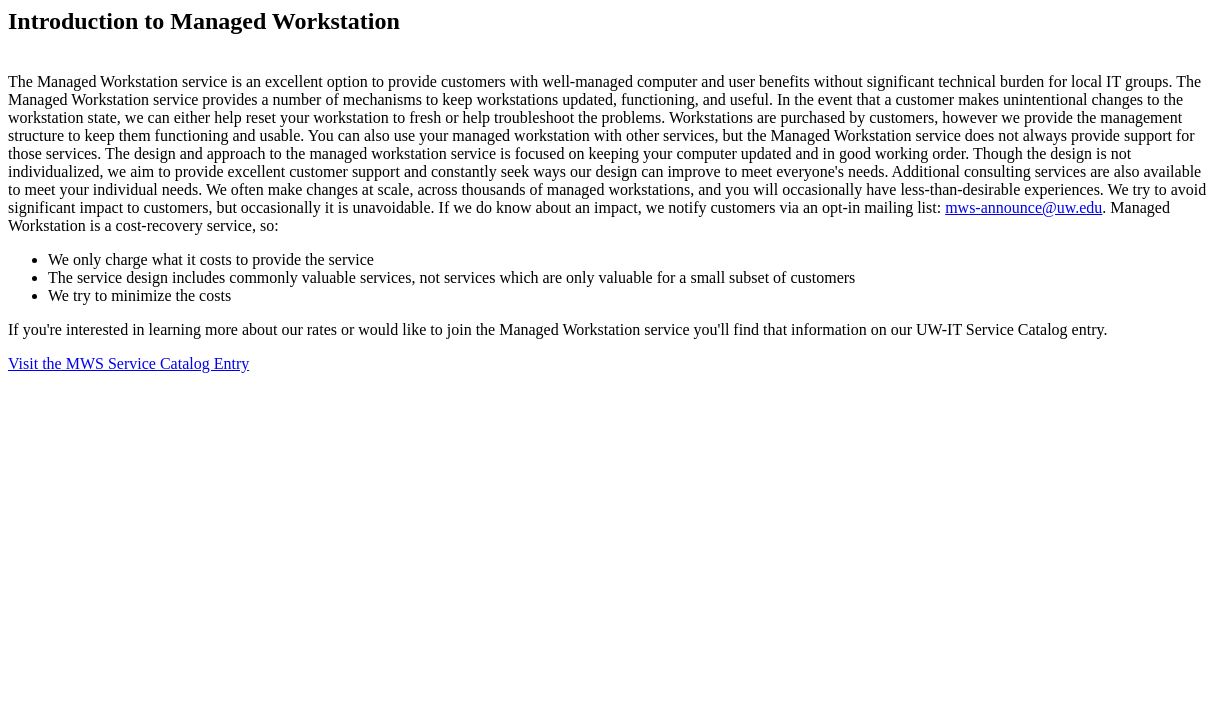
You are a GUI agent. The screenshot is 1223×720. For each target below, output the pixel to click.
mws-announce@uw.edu (1023, 207)
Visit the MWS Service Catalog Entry (128, 363)
